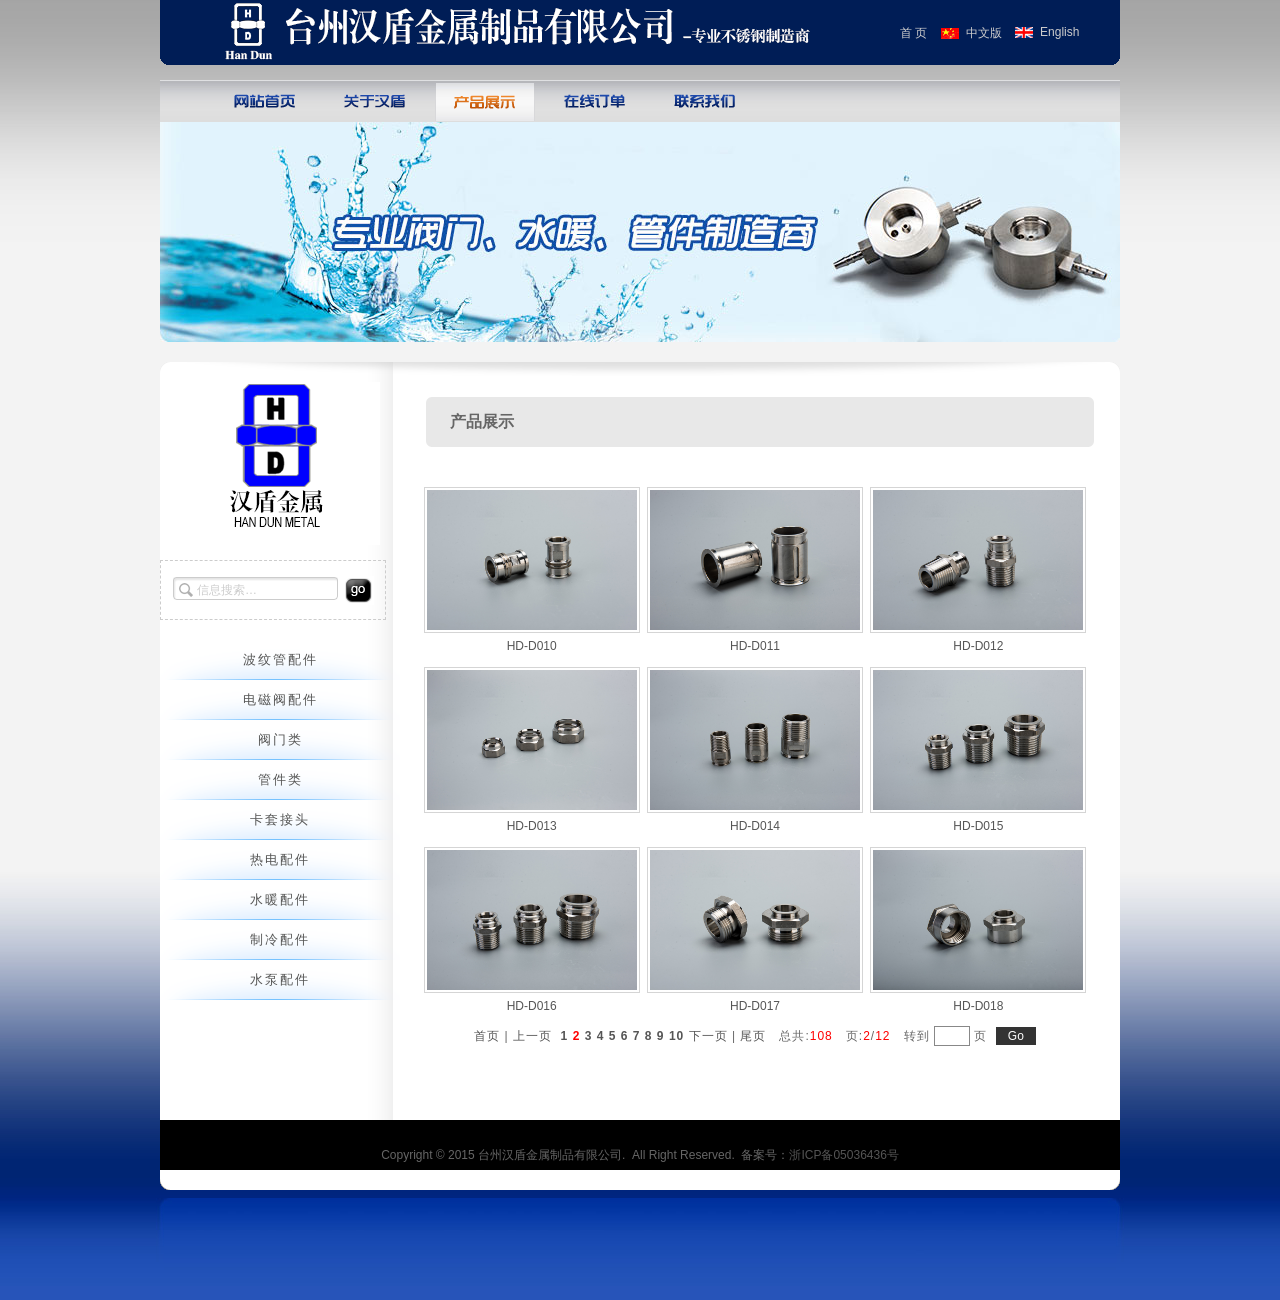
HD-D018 (978, 1006)
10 (676, 1036)
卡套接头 (280, 819)
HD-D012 (978, 646)
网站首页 (265, 100)
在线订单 (595, 100)
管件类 (280, 779)
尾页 (753, 1036)
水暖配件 (280, 899)
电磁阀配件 (280, 699)
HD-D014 (755, 826)
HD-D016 (532, 1006)
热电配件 (280, 859)
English (1059, 32)
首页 (487, 1036)
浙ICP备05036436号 (843, 1155)
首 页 (913, 33)
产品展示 (485, 100)
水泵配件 (280, 979)
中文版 (984, 33)
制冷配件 (280, 939)
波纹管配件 (280, 659)
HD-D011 (755, 646)
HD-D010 (532, 646)
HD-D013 (532, 826)
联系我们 (705, 100)
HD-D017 (755, 1006)
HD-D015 (978, 826)
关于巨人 (375, 100)
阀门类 (280, 739)
